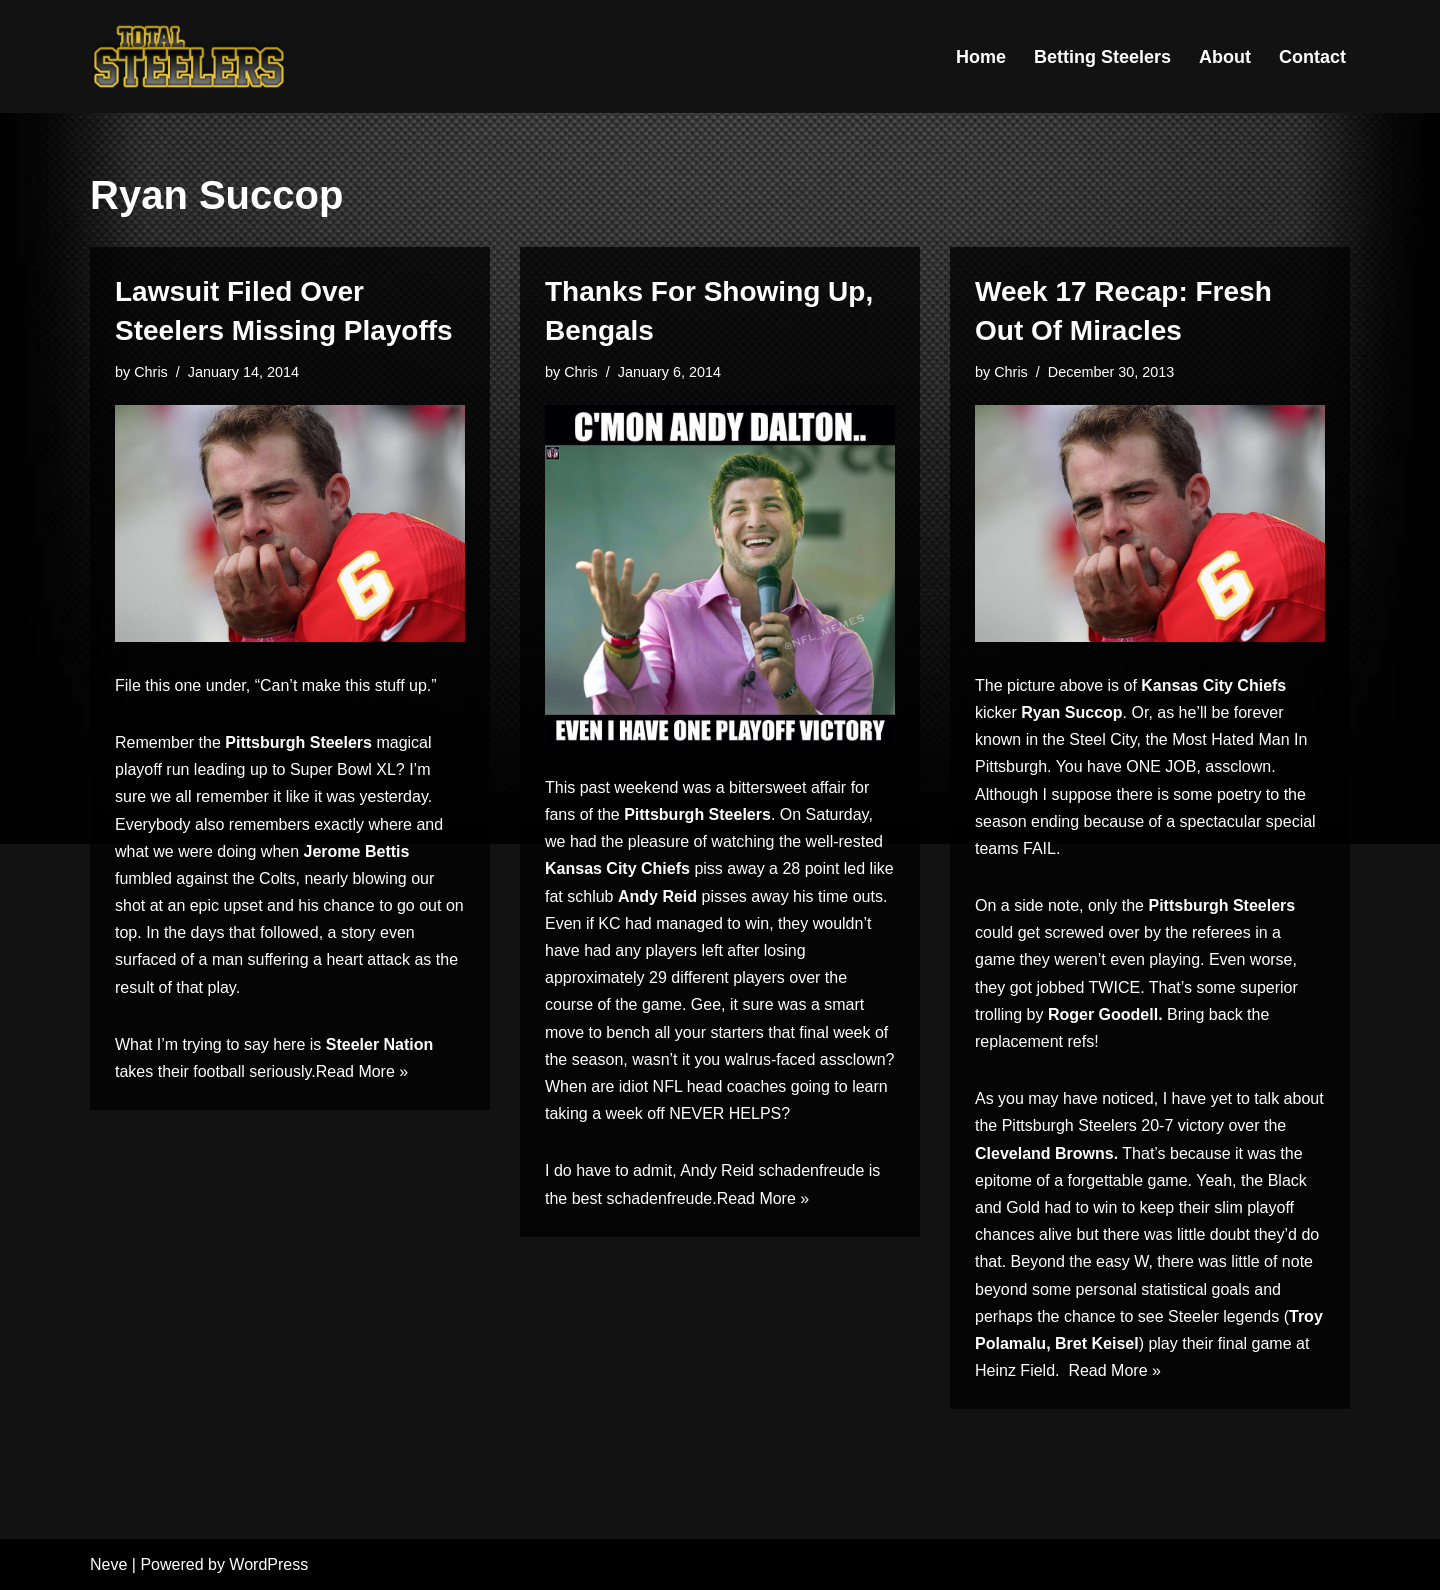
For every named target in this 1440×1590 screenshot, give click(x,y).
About (1225, 57)
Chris (151, 372)
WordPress (268, 1564)
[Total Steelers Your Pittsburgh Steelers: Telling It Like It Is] (190, 56)
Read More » (362, 1071)
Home (981, 57)
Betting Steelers (1102, 57)
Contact (1312, 57)
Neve (108, 1564)
